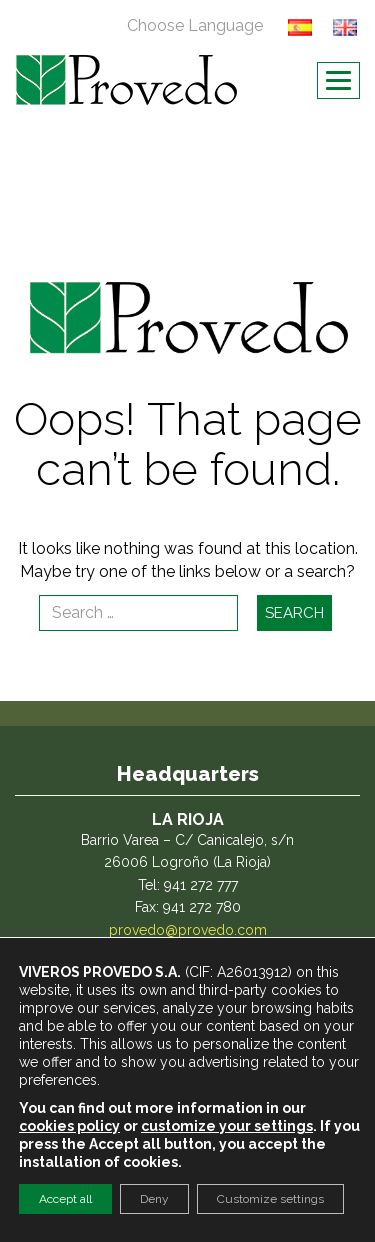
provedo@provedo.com (188, 930)
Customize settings (270, 1199)
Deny (154, 1199)
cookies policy (69, 1126)
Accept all (65, 1199)
